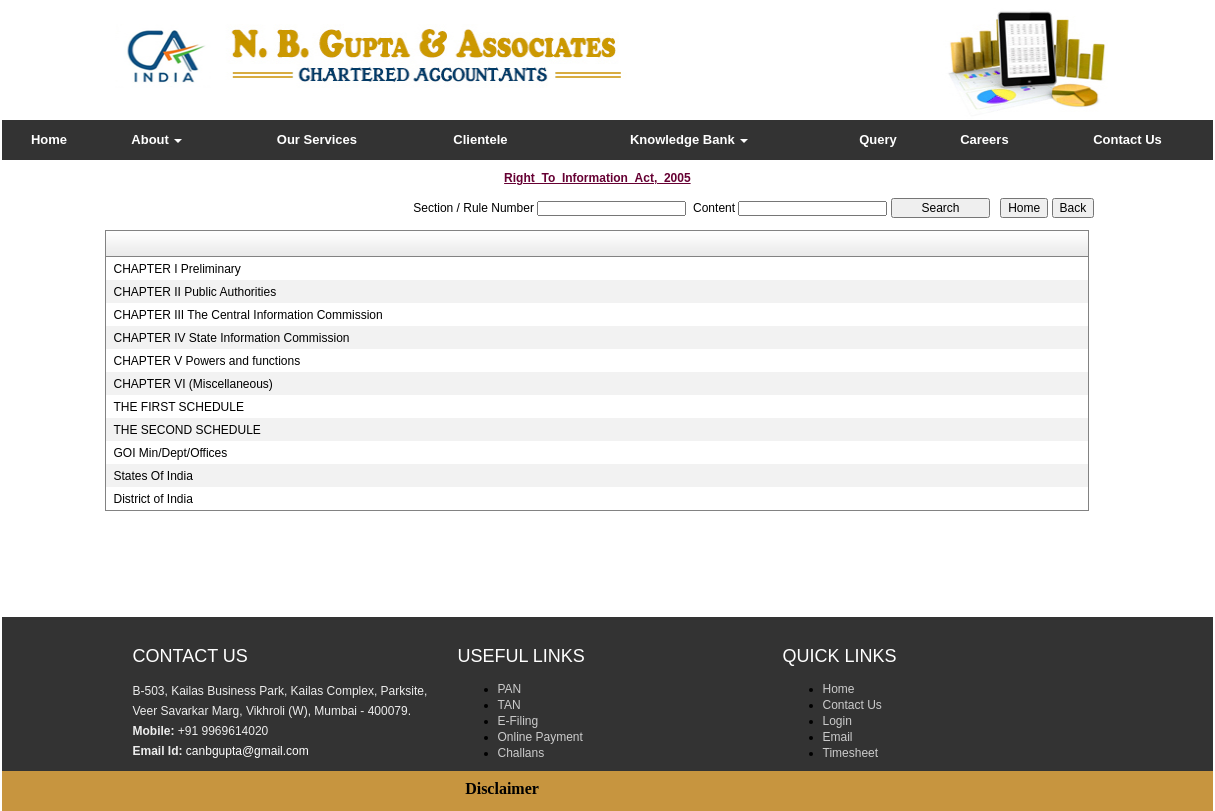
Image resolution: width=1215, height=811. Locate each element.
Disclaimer (502, 788)
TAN (509, 705)
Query (878, 139)
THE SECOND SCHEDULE (186, 430)
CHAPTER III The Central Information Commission (247, 315)
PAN (510, 689)
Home (49, 139)
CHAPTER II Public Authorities (194, 292)
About (156, 139)
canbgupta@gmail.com (247, 751)
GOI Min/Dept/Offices (170, 453)
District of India (152, 499)
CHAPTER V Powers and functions (206, 361)
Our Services (317, 139)
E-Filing (518, 721)
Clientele (480, 139)
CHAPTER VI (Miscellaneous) (192, 384)
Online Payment (540, 737)
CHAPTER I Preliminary (176, 269)
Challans (521, 753)
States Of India (152, 476)
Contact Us (1127, 139)
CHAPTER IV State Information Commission (231, 338)
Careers (984, 139)
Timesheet (851, 753)
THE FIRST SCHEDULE (178, 407)
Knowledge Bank (689, 139)
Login (837, 721)
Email (838, 737)
